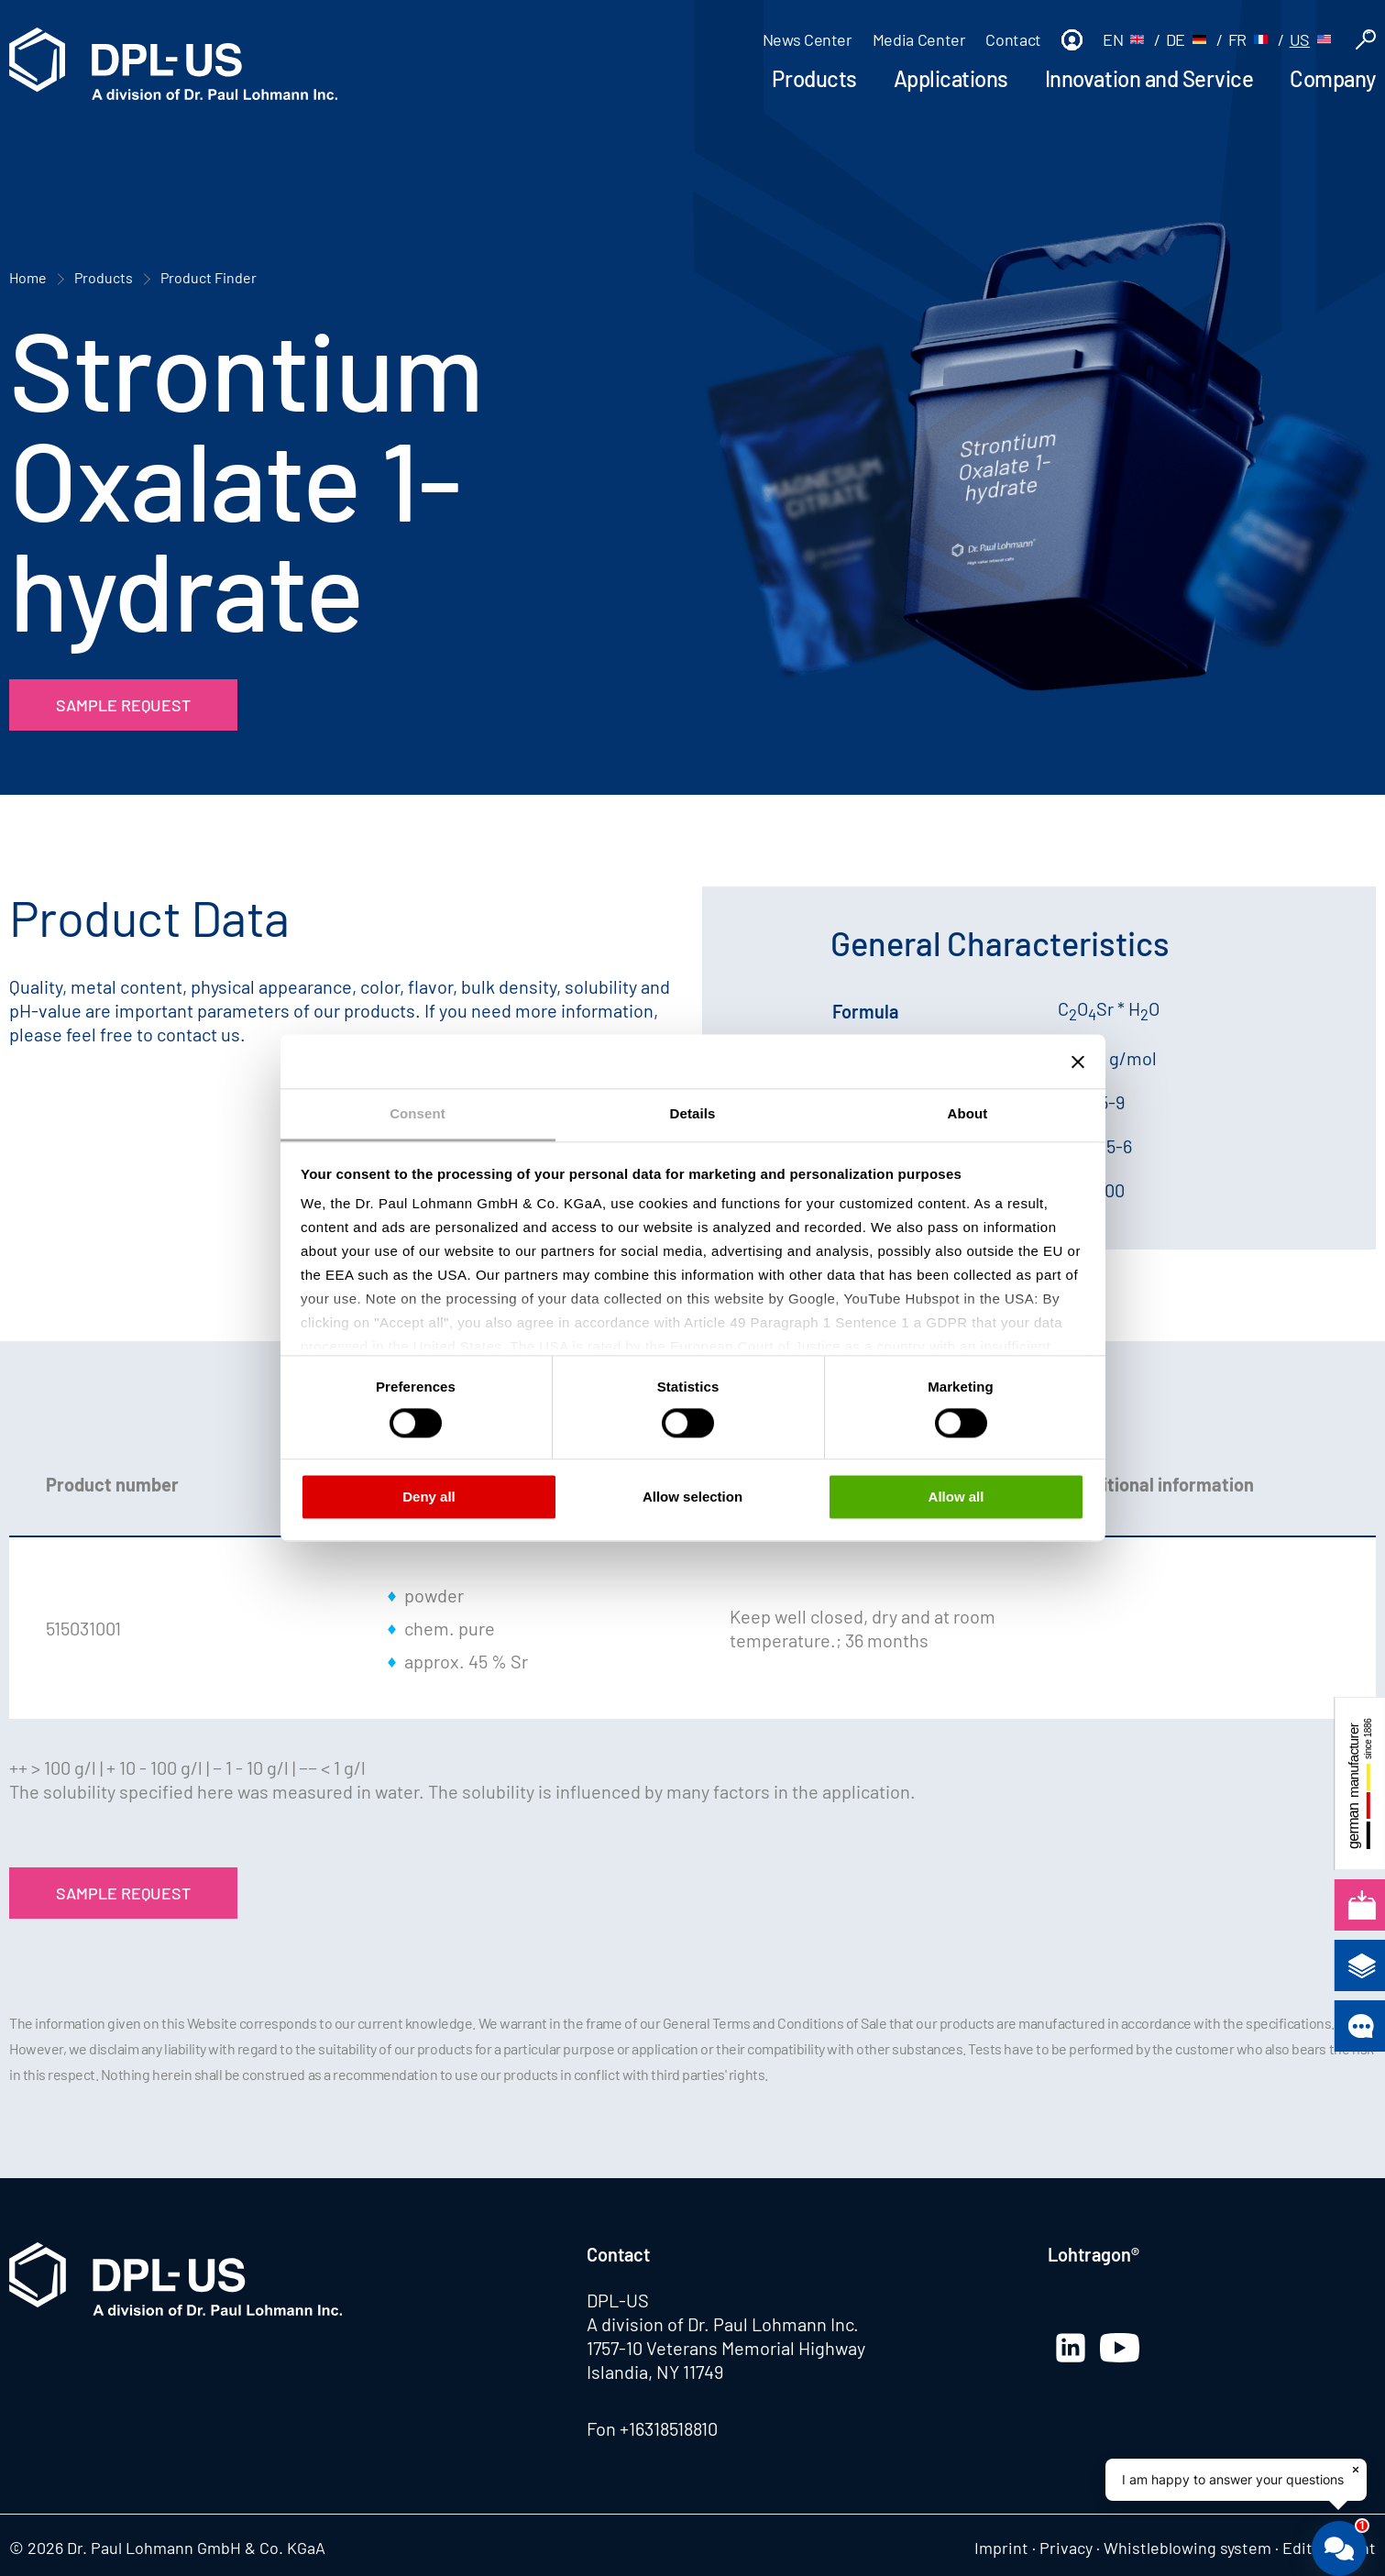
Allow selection (692, 1496)
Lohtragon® (1093, 2254)
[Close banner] (1078, 1061)
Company (1333, 78)
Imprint (1001, 2547)
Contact (1012, 39)
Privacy (1066, 2547)
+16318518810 (669, 2428)
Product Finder (208, 277)
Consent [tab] (417, 1113)
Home (28, 277)
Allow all (956, 1496)
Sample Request (123, 705)
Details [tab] (693, 1113)
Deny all (429, 1496)
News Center (807, 39)
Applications (951, 78)
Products (814, 78)
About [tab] (968, 1113)
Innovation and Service (1149, 78)
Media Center (919, 39)
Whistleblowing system (1187, 2547)
